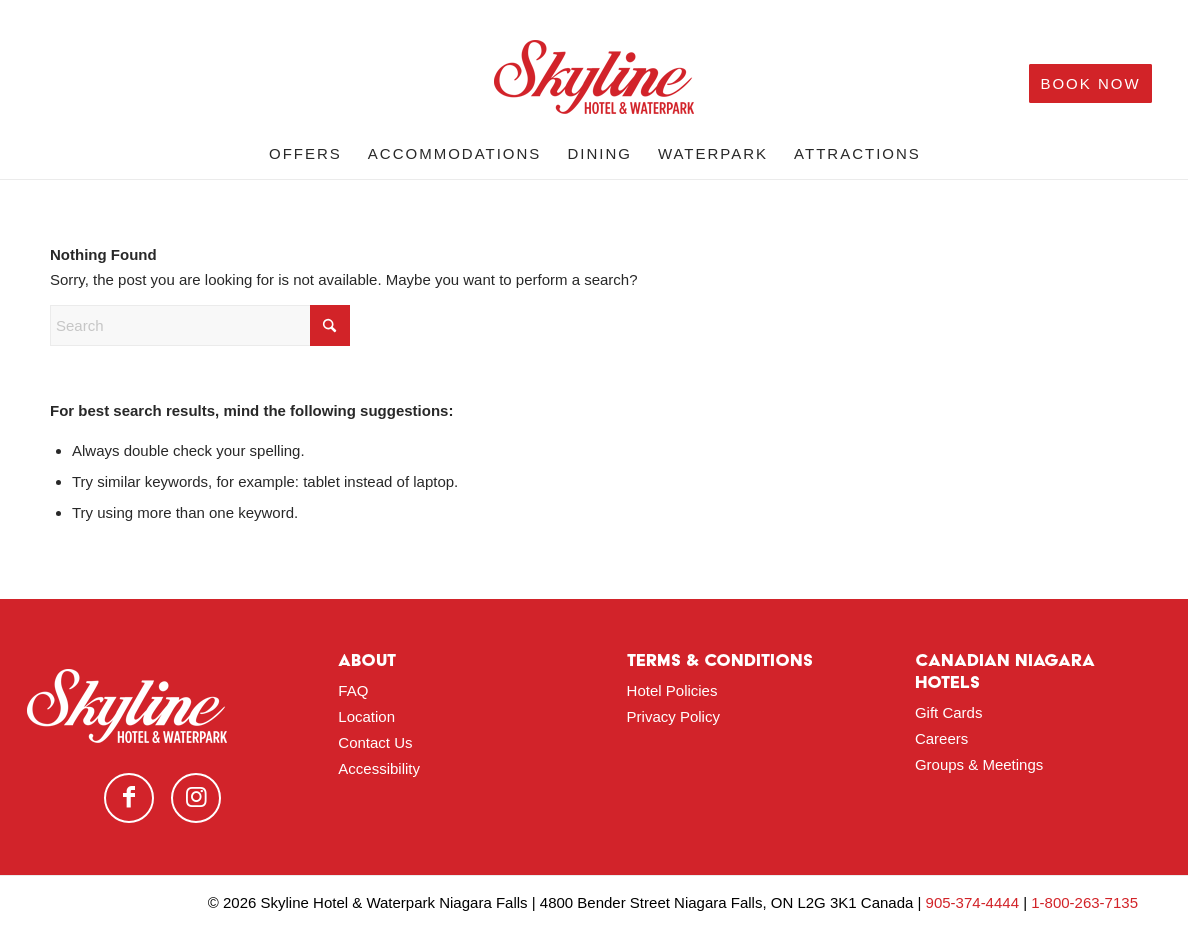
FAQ (353, 690)
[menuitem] (305, 154)
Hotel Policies (672, 690)
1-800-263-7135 (1084, 902)
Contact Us (375, 742)
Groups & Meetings (979, 764)
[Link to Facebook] (129, 798)
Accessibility (379, 768)
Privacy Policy (673, 716)
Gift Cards (949, 712)
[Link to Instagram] (196, 798)
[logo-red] (594, 84)
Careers (941, 738)
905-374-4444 (972, 902)
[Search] (200, 325)
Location (366, 716)
